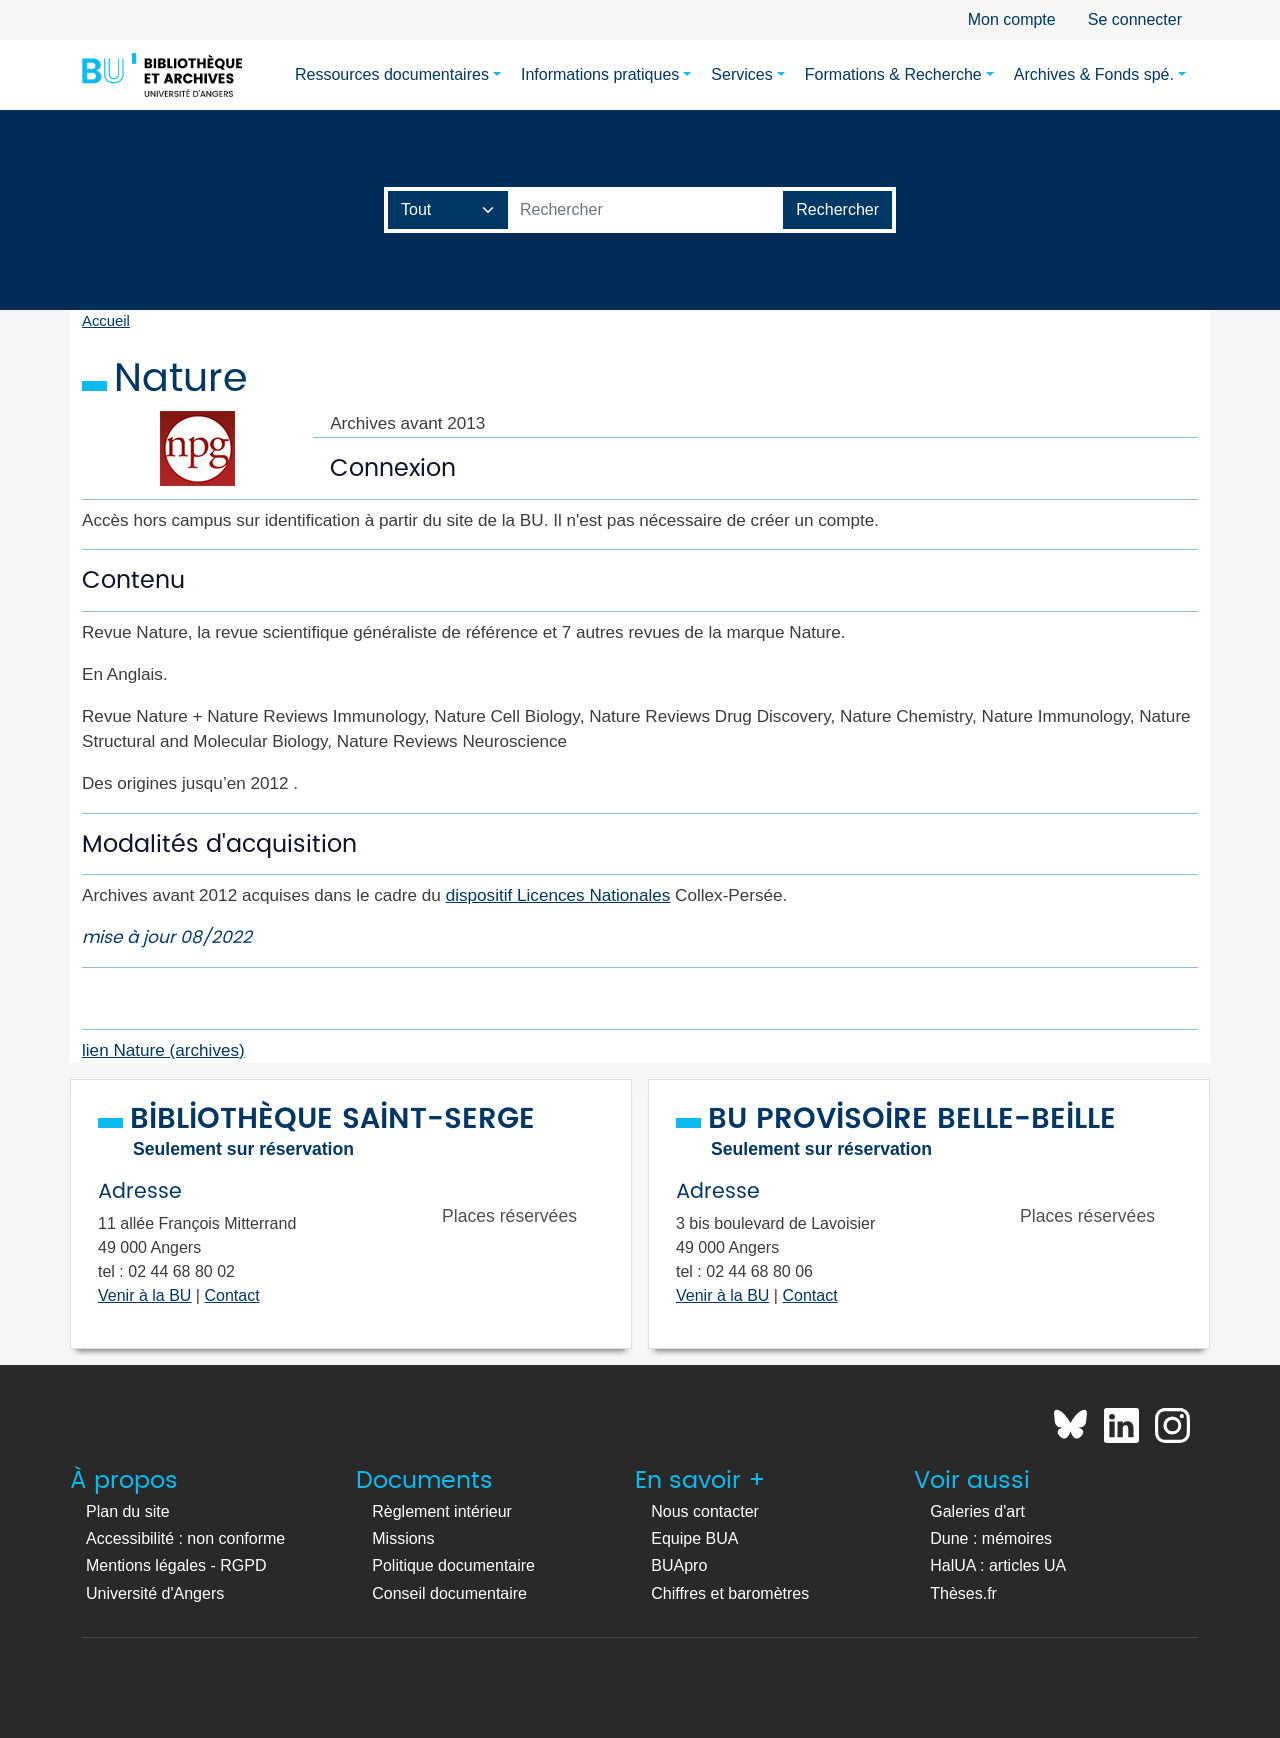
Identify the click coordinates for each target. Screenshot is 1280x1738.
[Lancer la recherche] (837, 210)
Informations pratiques (600, 74)
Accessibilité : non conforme (185, 1538)
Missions (403, 1538)
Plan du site (128, 1511)
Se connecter (1135, 19)
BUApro (679, 1565)
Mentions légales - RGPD (176, 1565)
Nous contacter (705, 1511)
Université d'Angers (155, 1593)
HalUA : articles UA (998, 1565)
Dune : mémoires (991, 1538)
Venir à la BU (144, 1295)
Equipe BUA (694, 1538)
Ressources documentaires (392, 74)
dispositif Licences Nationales (558, 895)
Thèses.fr (963, 1593)
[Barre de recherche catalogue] (646, 210)
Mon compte (1012, 19)
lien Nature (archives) (163, 1050)
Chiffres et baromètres (730, 1593)
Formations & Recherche (893, 74)
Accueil (106, 321)
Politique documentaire (453, 1565)
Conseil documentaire (449, 1593)
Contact (231, 1295)
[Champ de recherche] (448, 210)
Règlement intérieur (442, 1511)
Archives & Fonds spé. (1094, 74)
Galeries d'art (977, 1511)
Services (741, 74)
